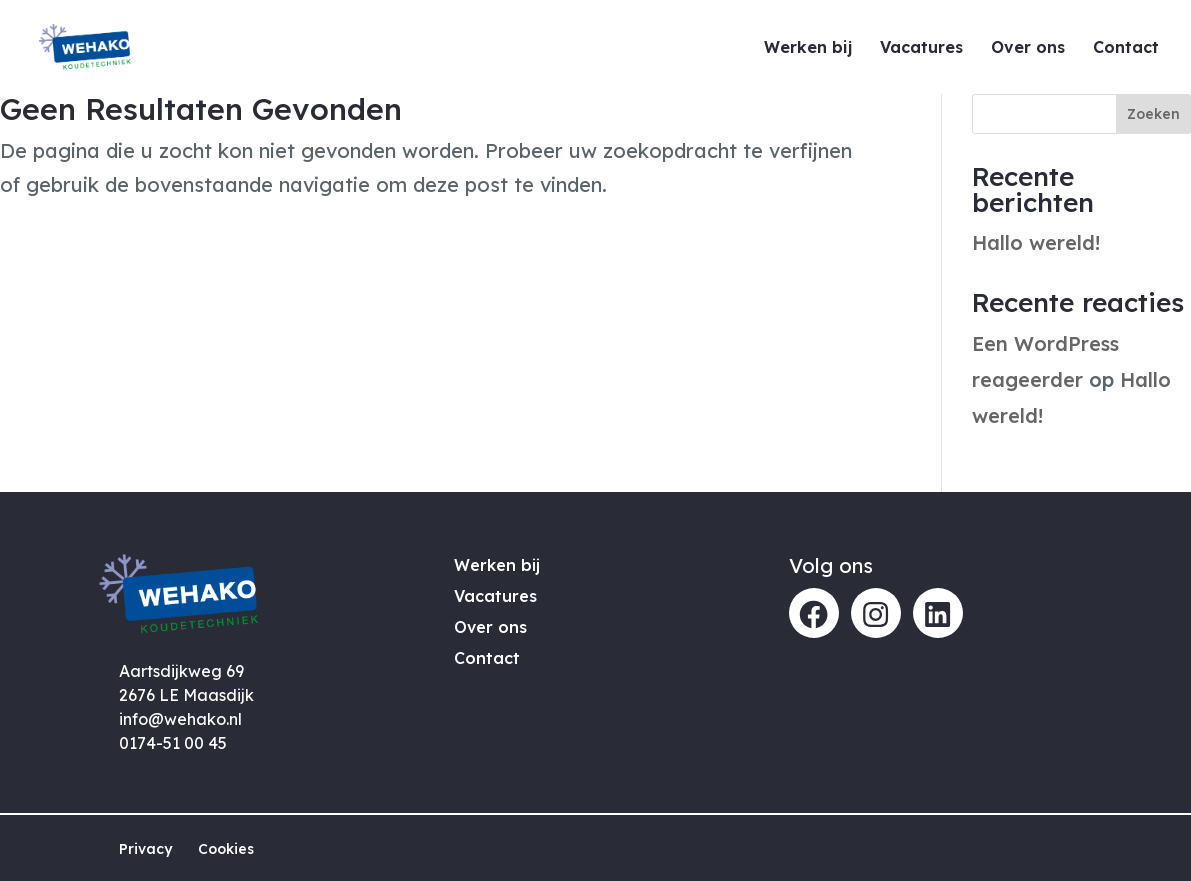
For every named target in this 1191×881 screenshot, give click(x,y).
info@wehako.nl (180, 719)
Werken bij (808, 48)
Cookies (226, 849)
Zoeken (1153, 114)
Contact (1126, 48)
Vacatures (921, 48)
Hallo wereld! (1036, 242)
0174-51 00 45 (173, 743)
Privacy (145, 849)
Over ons (1028, 48)
